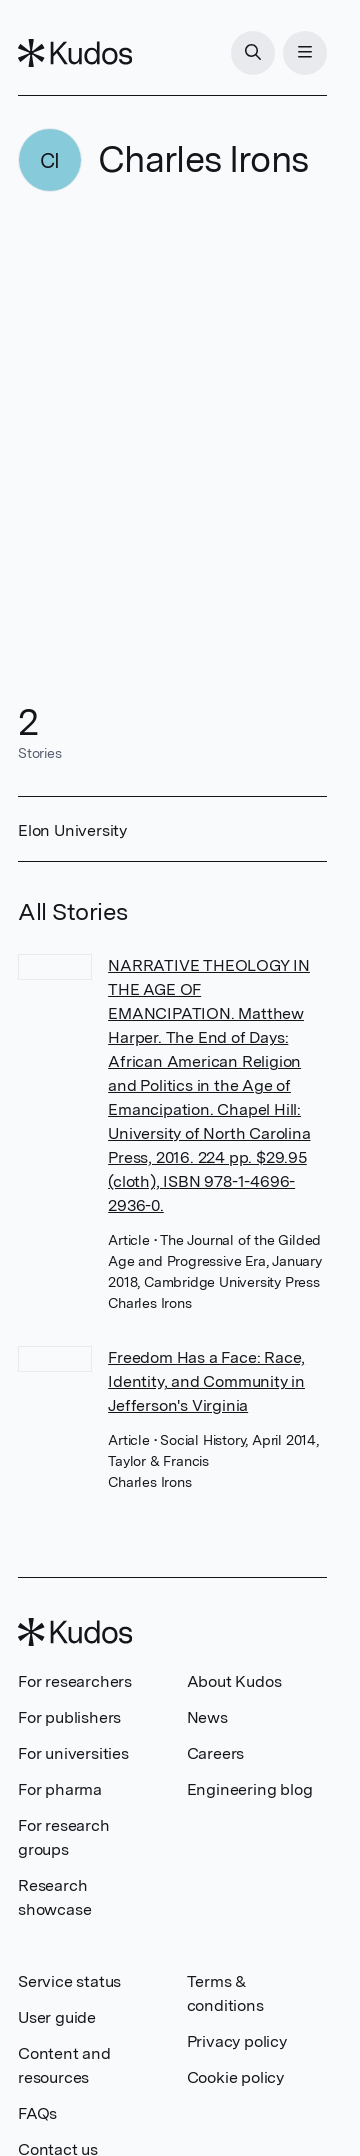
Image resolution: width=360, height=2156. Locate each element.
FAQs (37, 2113)
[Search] (253, 53)
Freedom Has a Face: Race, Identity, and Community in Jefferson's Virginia (206, 1381)
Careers (216, 1753)
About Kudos (234, 1681)
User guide (57, 2017)
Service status (69, 1981)
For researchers (75, 1681)
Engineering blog (250, 1789)
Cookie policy (235, 2077)
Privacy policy (237, 2041)
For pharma (60, 1789)
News (207, 1717)
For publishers (69, 1717)
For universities (73, 1753)
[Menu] (305, 53)
